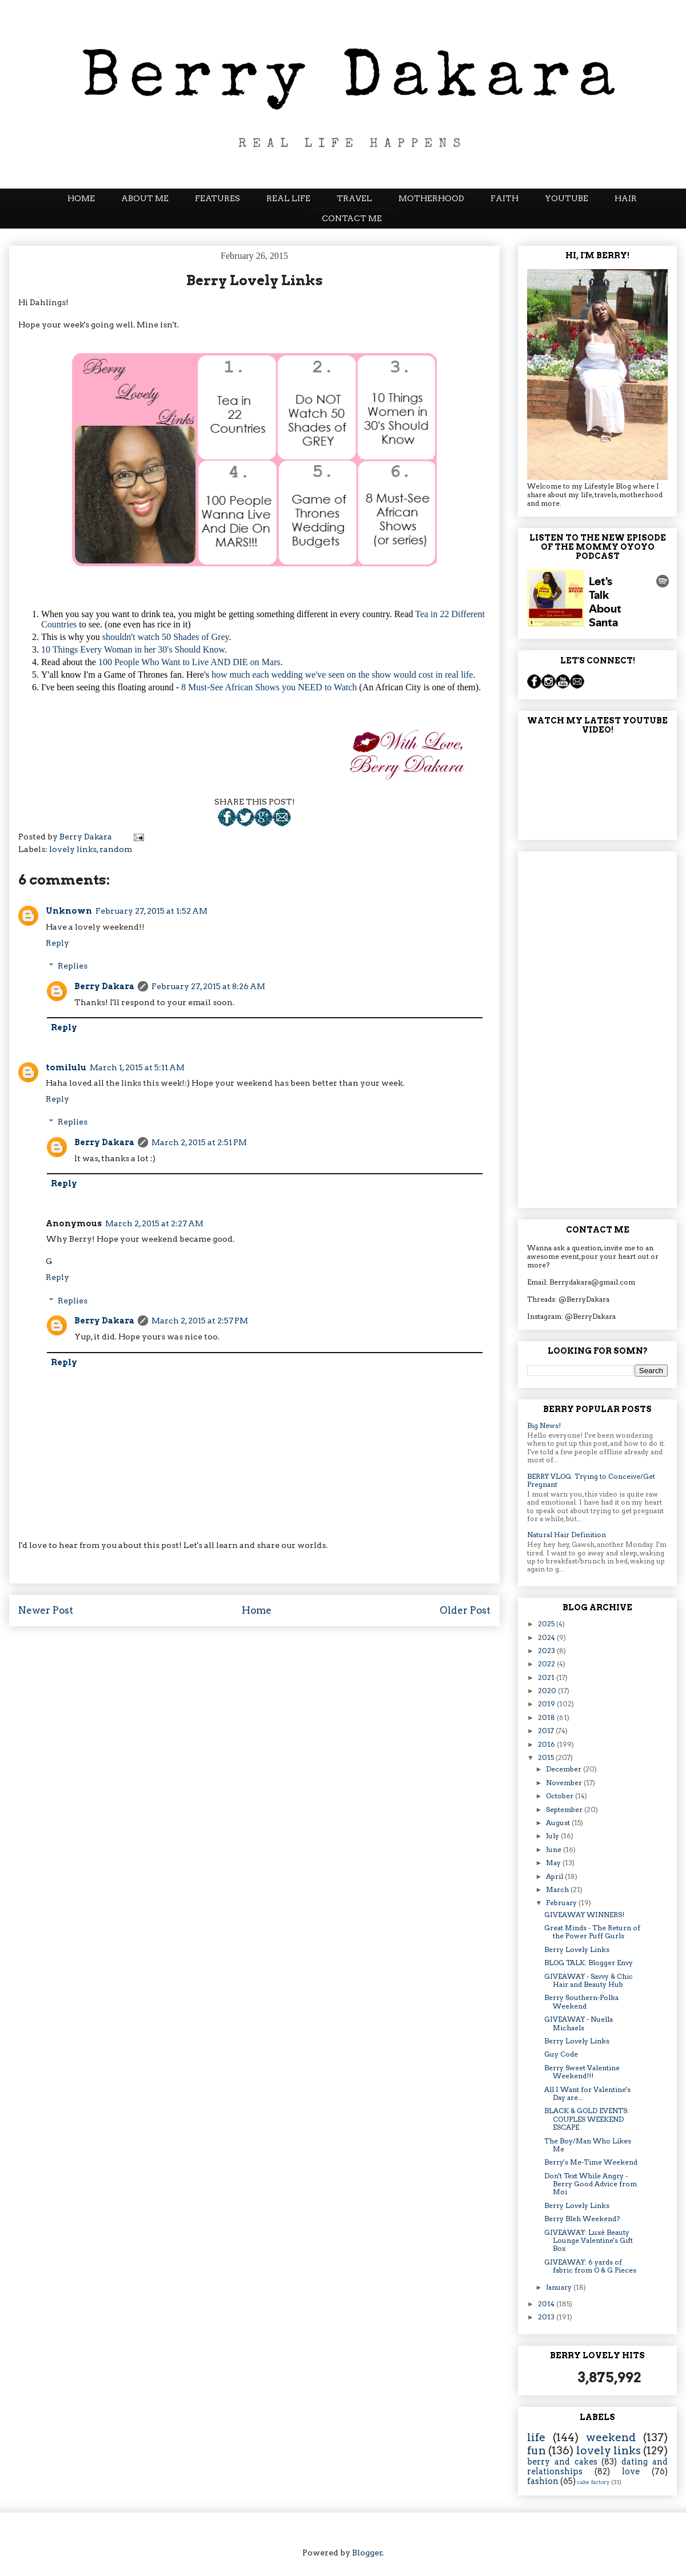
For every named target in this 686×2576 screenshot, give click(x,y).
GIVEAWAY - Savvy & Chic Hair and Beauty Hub (588, 1980)
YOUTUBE (566, 198)
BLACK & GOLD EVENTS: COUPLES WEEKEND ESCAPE (586, 2118)
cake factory (593, 2482)
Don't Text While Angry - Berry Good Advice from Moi (590, 2184)
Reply (57, 942)
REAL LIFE (288, 198)
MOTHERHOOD (431, 198)
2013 (547, 2317)
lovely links (73, 849)
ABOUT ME (145, 198)
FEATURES (217, 198)
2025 (547, 1623)
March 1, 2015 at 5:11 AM (137, 1067)
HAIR (626, 198)
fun (536, 2450)
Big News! (544, 1425)
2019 (547, 1703)
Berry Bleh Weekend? (582, 2218)
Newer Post (45, 1610)
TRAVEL (354, 198)
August (559, 1822)
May (554, 1862)
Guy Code (561, 2054)
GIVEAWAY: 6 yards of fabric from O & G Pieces (590, 2266)
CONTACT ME (352, 218)
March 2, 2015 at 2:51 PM (199, 1142)
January (559, 2287)
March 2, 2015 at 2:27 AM (154, 1223)
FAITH (504, 198)
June (554, 1849)
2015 (547, 1757)
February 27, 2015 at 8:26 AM (208, 986)
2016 (547, 1744)
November (565, 1782)
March (558, 1889)
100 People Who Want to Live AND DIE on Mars (189, 662)
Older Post (465, 1610)
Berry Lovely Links (576, 1949)
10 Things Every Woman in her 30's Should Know (133, 649)
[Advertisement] (597, 1027)
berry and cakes (562, 2462)
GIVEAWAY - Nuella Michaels (578, 2023)
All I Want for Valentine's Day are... (587, 2093)
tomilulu (66, 1067)
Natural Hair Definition (566, 1534)
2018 (547, 1717)
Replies (72, 966)
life (536, 2437)
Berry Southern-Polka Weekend (581, 2001)
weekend (611, 2437)
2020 (548, 1690)
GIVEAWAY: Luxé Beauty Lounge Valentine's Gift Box (588, 2240)
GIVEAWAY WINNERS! (584, 1914)
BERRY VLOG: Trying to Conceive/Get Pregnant (591, 1480)
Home (257, 1610)
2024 (547, 1637)
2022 (547, 1663)
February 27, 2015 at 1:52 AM (151, 910)
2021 (547, 1677)
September (565, 1809)
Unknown (69, 910)
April (555, 1876)
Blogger (367, 2552)
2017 (547, 1730)
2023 (547, 1650)
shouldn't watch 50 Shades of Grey (165, 637)
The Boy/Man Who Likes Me (587, 2145)
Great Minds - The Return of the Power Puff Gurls (592, 1931)
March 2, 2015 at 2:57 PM (199, 1320)
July (553, 1835)
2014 (547, 2303)
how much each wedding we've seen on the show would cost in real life (342, 674)
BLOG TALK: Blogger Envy (588, 1962)
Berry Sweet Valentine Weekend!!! (582, 2071)
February (562, 1902)
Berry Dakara (104, 986)
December (564, 1769)
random (115, 849)
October (560, 1795)
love (631, 2471)
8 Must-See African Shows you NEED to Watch (269, 687)
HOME (81, 198)
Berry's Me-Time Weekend (590, 2162)
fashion (543, 2481)
